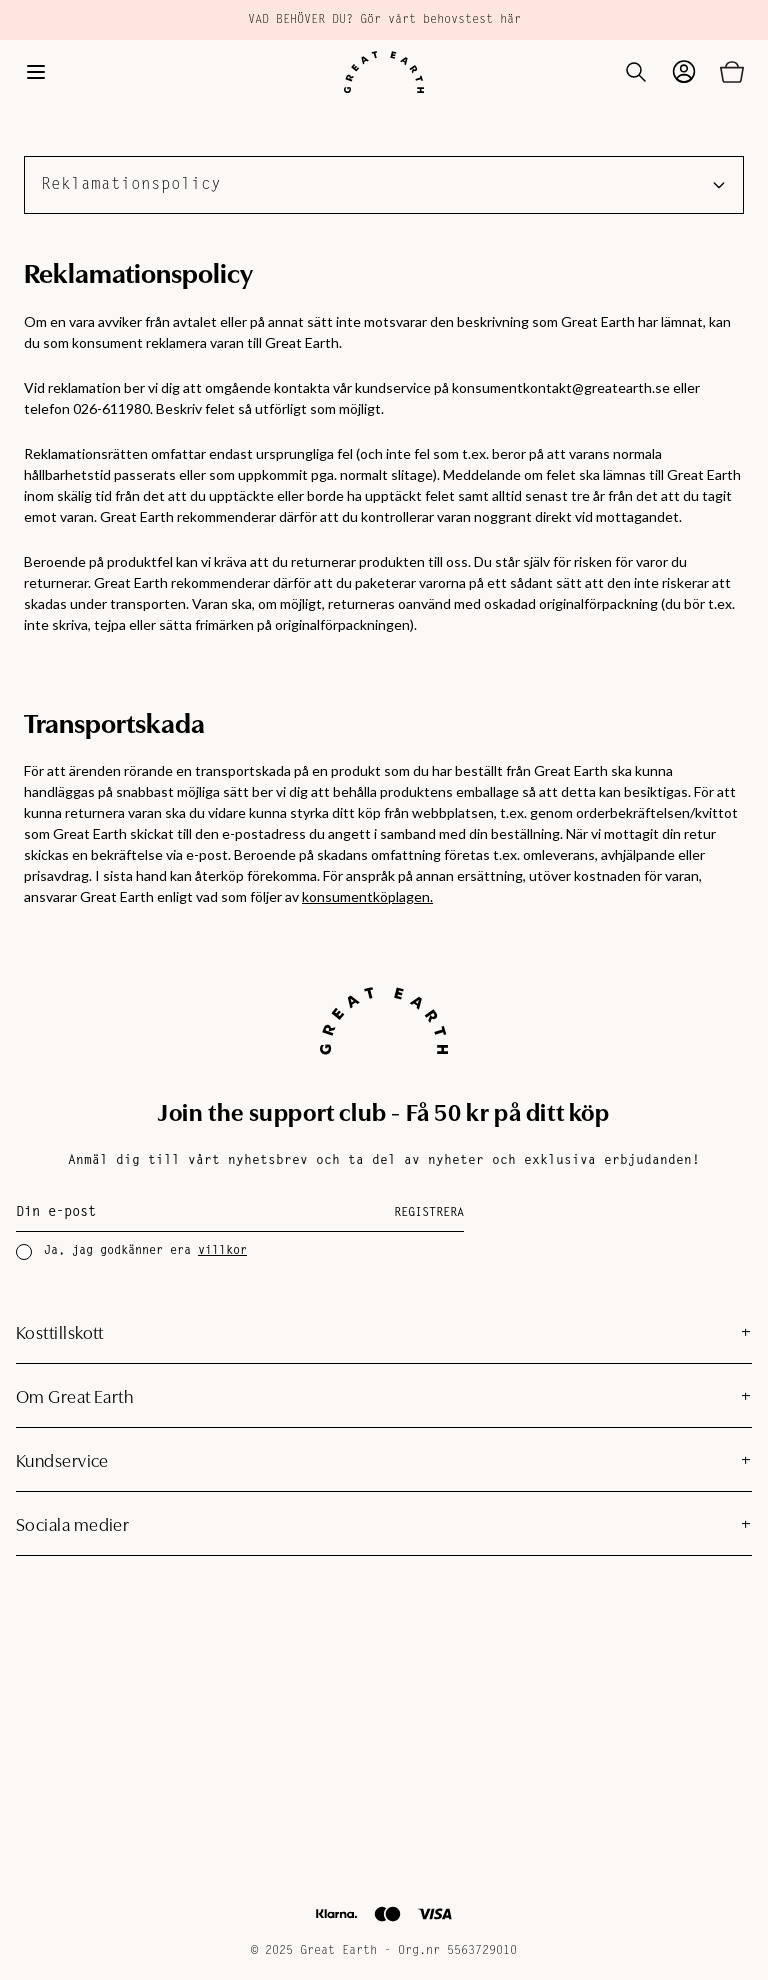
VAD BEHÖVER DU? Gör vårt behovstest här (384, 20)
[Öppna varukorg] (732, 72)
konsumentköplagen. (367, 896)
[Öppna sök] (636, 72)
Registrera (429, 1213)
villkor (222, 1251)
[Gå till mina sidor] (684, 72)
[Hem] (384, 72)
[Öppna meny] (36, 72)
